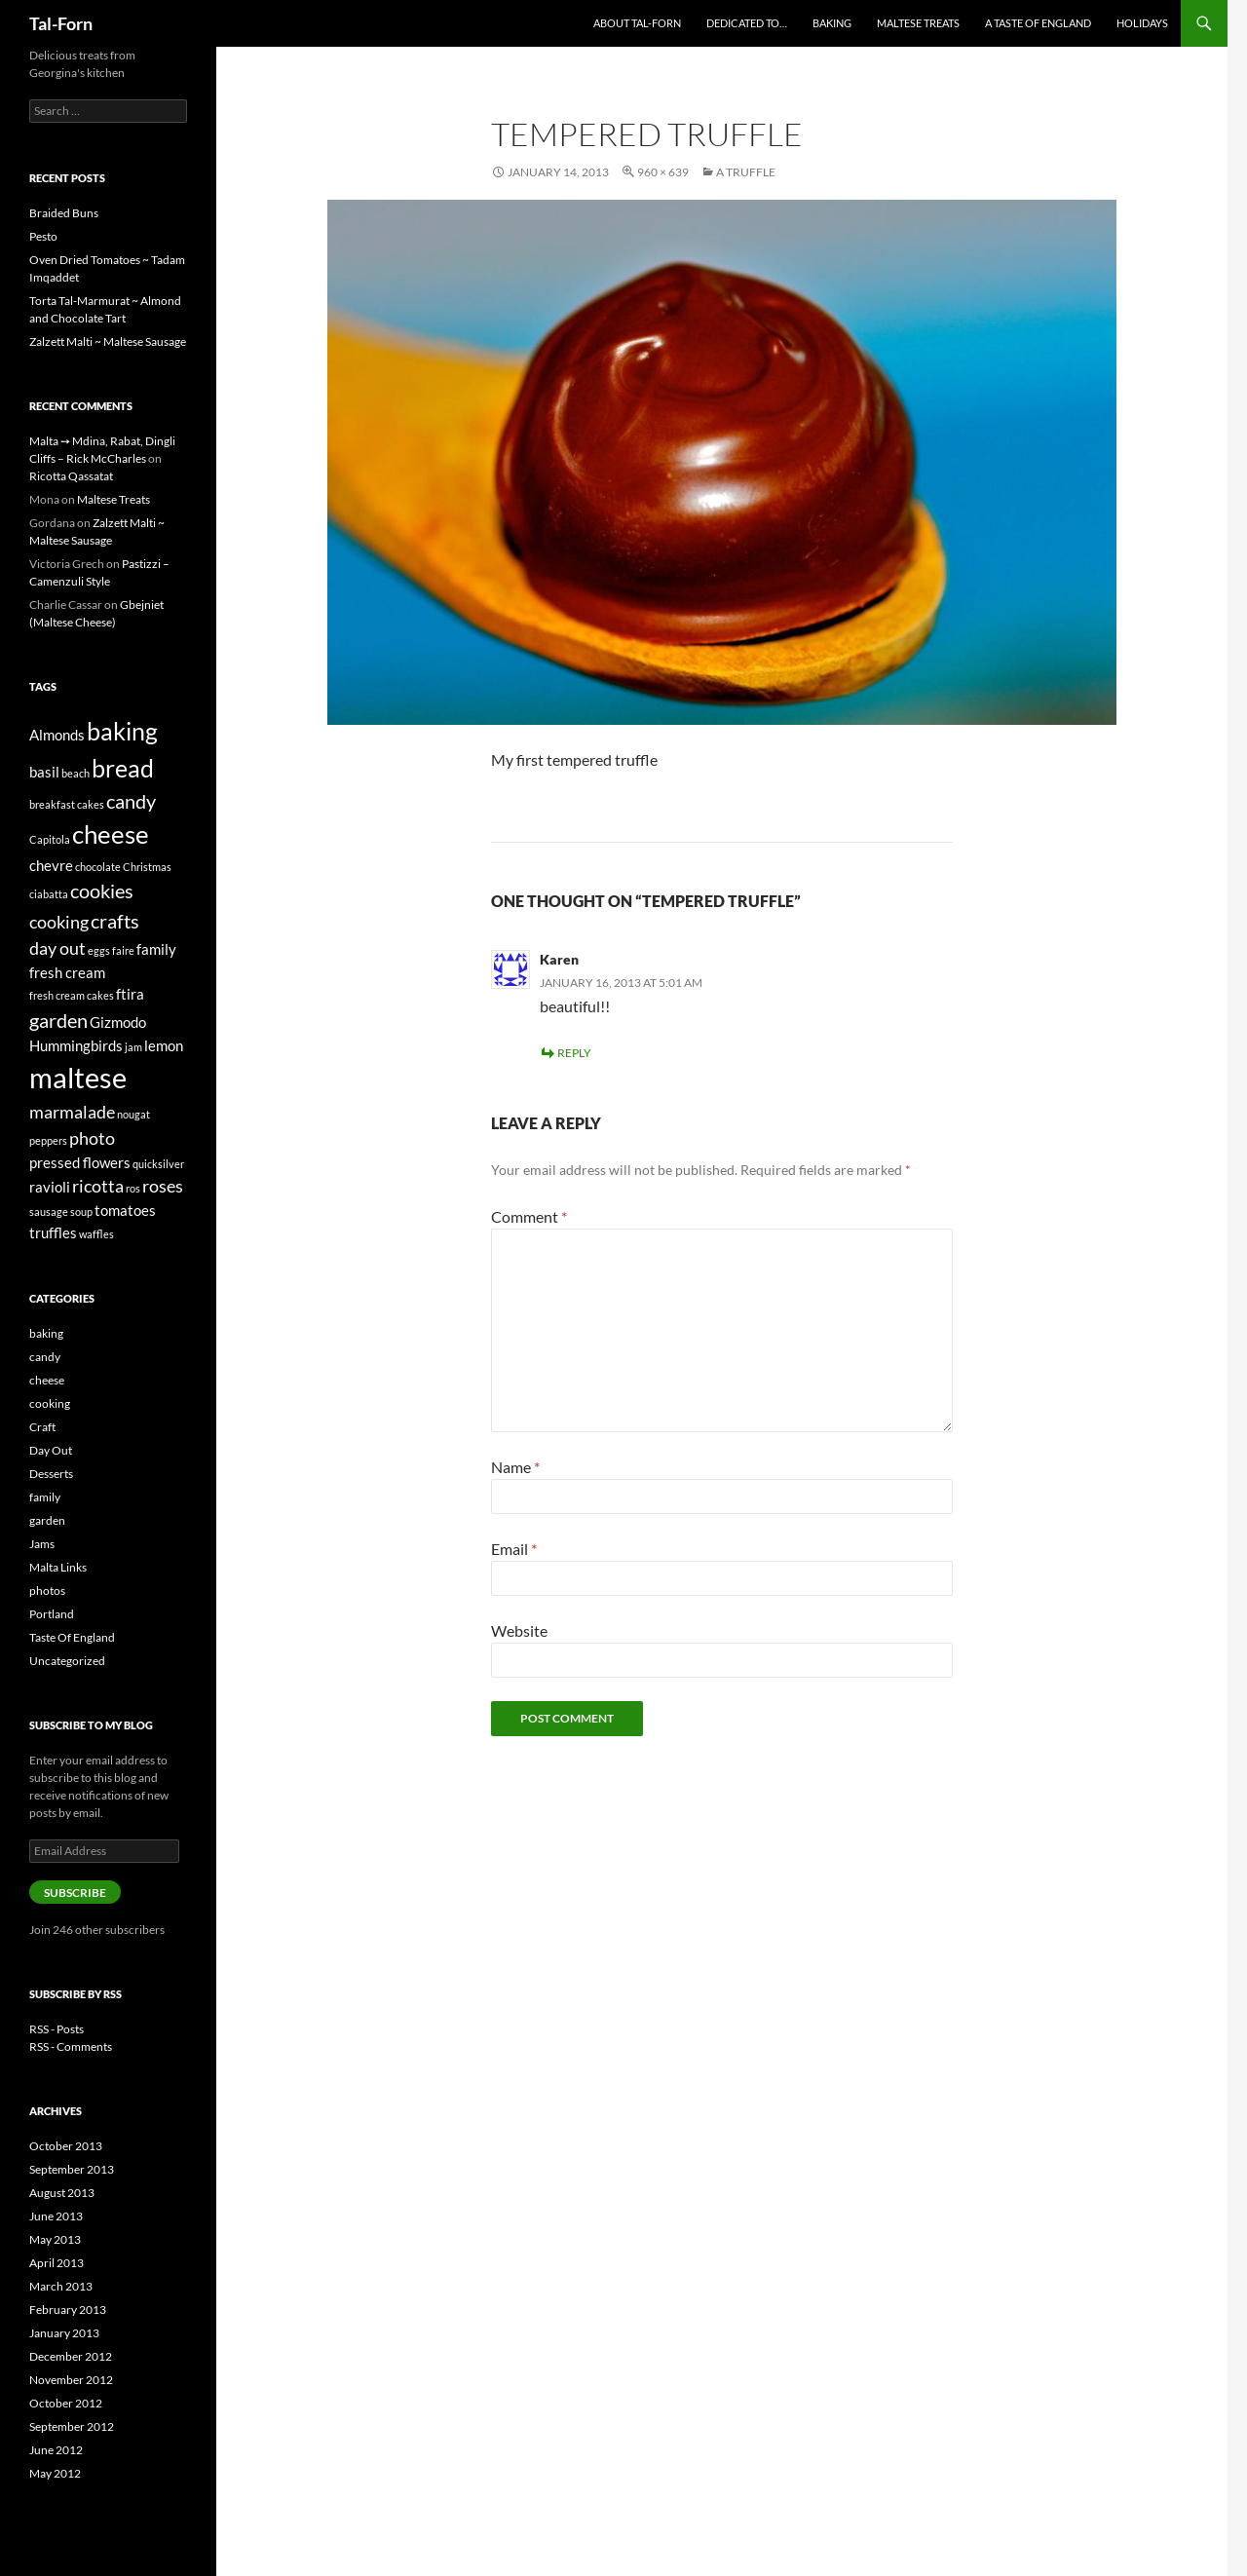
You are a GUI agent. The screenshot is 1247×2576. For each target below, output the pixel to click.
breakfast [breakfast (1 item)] (52, 804)
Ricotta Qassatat (71, 476)
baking (46, 1333)
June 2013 (56, 2216)
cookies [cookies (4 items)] (101, 890)
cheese (46, 1380)
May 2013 (55, 2239)
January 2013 (64, 2333)
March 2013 (61, 2286)
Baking (831, 23)
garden (47, 1520)
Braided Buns (63, 213)
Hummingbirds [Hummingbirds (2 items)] (76, 1045)
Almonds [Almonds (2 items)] (57, 734)
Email (514, 1548)
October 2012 (65, 2403)
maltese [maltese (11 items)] (78, 1077)
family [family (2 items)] (156, 949)
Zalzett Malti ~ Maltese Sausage (107, 341)
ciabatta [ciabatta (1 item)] (48, 894)
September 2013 (71, 2169)
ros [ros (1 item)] (133, 1188)
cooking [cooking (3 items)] (59, 921)
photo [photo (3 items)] (92, 1138)
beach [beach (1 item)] (75, 773)
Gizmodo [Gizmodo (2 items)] (118, 1022)
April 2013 (56, 2262)
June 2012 (56, 2450)
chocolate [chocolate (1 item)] (98, 866)
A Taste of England (1038, 23)
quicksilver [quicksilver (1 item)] (158, 1163)
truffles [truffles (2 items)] (53, 1232)
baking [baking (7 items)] (122, 730)
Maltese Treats (918, 23)
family (44, 1497)
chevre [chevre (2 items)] (51, 865)
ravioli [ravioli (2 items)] (49, 1186)
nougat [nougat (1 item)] (133, 1114)
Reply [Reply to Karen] (574, 1052)
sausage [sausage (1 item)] (48, 1211)
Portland (51, 1614)
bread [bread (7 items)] (123, 767)
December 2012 (70, 2356)
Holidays (1142, 23)
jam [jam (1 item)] (133, 1047)
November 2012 (71, 2379)
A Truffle (745, 172)
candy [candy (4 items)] (131, 801)
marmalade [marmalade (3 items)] (72, 1111)
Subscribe (75, 1892)
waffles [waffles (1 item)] (96, 1234)
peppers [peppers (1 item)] (48, 1140)
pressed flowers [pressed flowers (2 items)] (80, 1162)
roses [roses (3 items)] (162, 1185)
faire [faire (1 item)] (123, 950)
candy (44, 1356)
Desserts (51, 1473)
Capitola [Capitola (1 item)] (49, 839)
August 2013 (61, 2192)
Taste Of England (72, 1637)
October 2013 (65, 2146)
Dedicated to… (746, 23)
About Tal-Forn (637, 23)
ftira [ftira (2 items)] (130, 994)
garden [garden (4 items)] (58, 1020)
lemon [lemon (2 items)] (163, 1045)
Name (515, 1467)
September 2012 (71, 2426)
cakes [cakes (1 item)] (90, 804)
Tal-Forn (61, 23)
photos (47, 1590)
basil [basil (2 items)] (44, 771)
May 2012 (55, 2473)
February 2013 (67, 2309)
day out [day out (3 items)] (57, 948)
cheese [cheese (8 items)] (110, 834)
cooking (49, 1403)
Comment (529, 1216)
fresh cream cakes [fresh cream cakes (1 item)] (71, 995)
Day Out (50, 1450)
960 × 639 (663, 172)
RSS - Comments (70, 2046)
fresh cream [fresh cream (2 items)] (67, 972)
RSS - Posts (56, 2029)
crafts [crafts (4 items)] (115, 920)
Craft (42, 1427)
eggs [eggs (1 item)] (99, 950)
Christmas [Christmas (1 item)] (147, 866)
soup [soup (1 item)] (81, 1211)
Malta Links (58, 1567)
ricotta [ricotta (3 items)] (98, 1185)
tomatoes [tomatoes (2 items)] (125, 1210)
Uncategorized (67, 1660)
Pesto (43, 236)
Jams (42, 1543)
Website (519, 1630)
